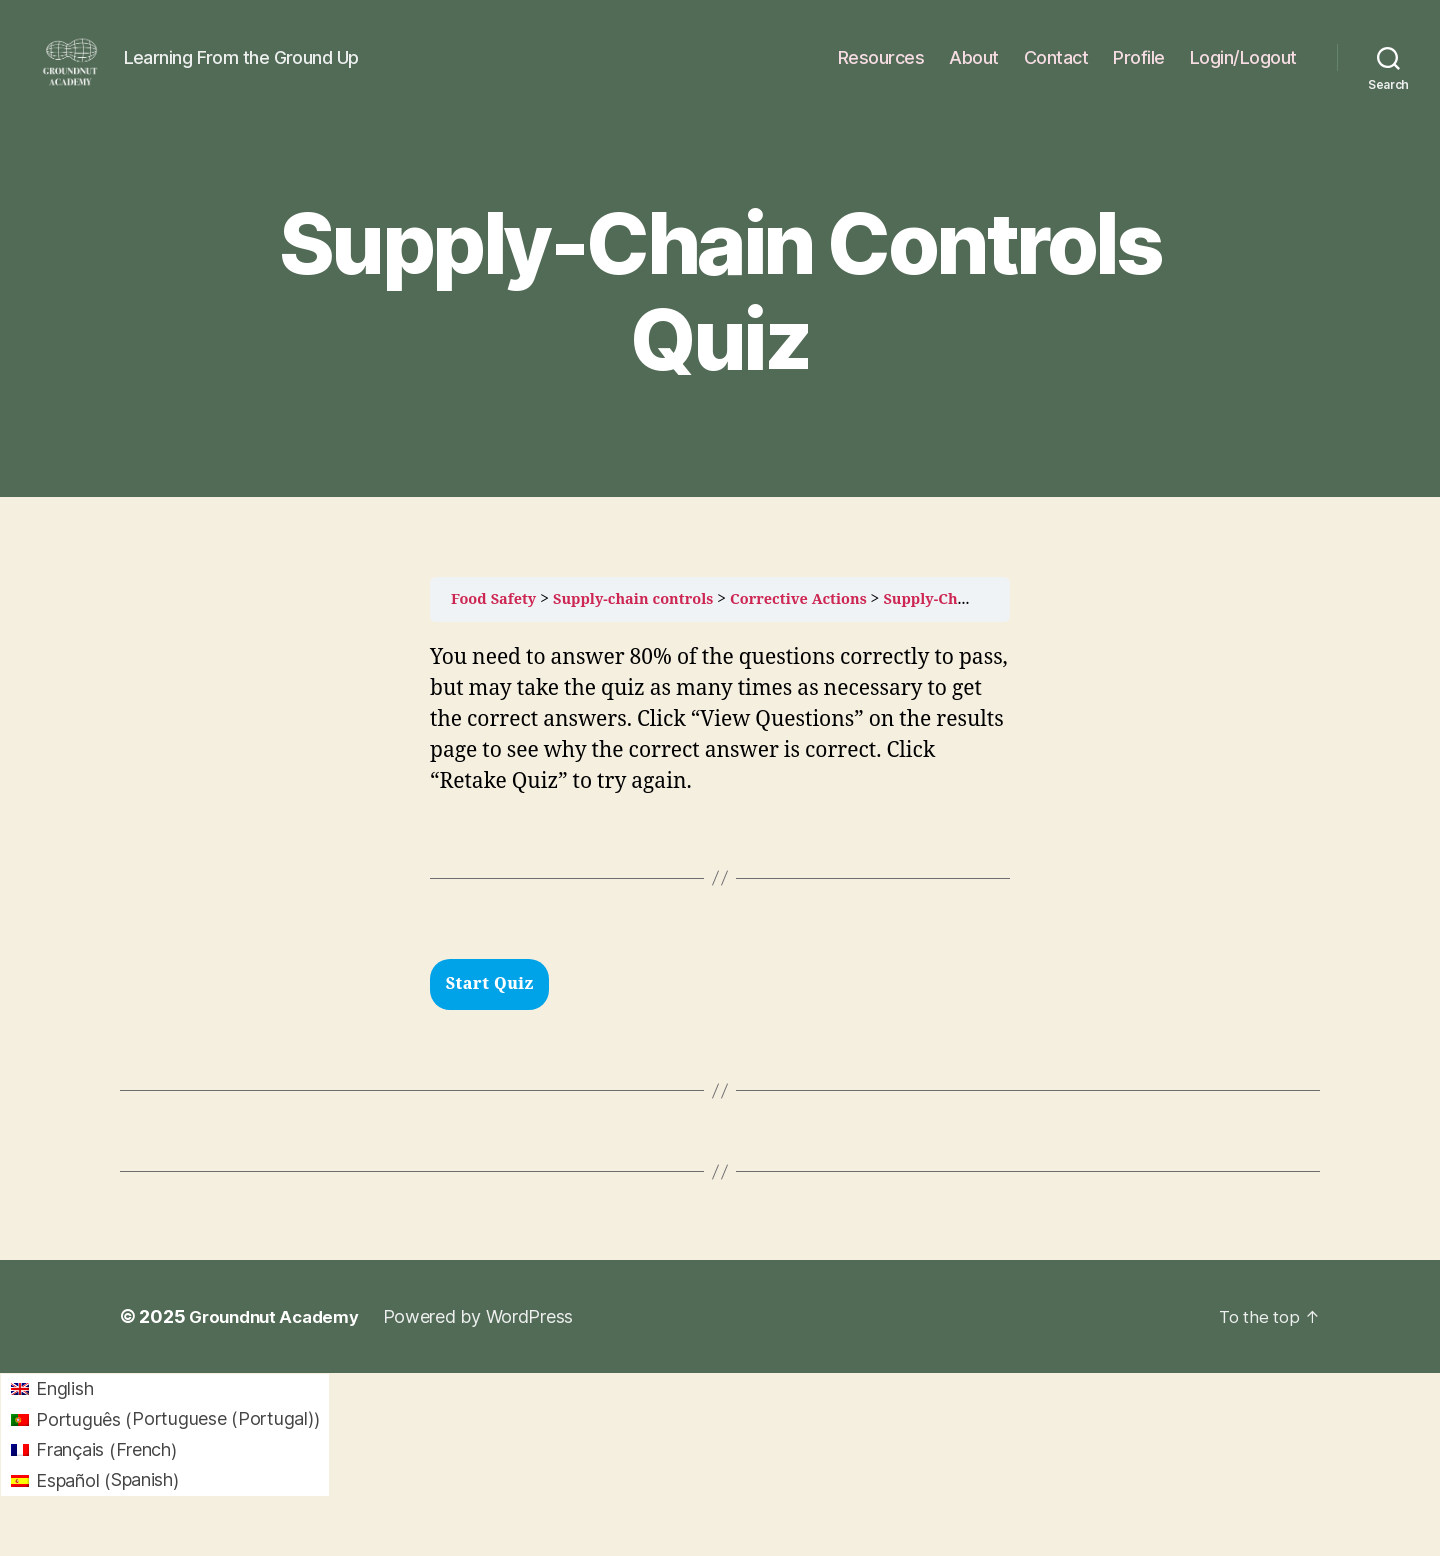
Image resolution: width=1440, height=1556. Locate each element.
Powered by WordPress (490, 1346)
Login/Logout (1243, 72)
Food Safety (497, 629)
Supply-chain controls (647, 629)
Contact (1056, 72)
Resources (881, 72)
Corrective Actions (825, 629)
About (974, 72)
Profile (1139, 72)
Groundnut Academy (279, 1346)
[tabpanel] (720, 791)
